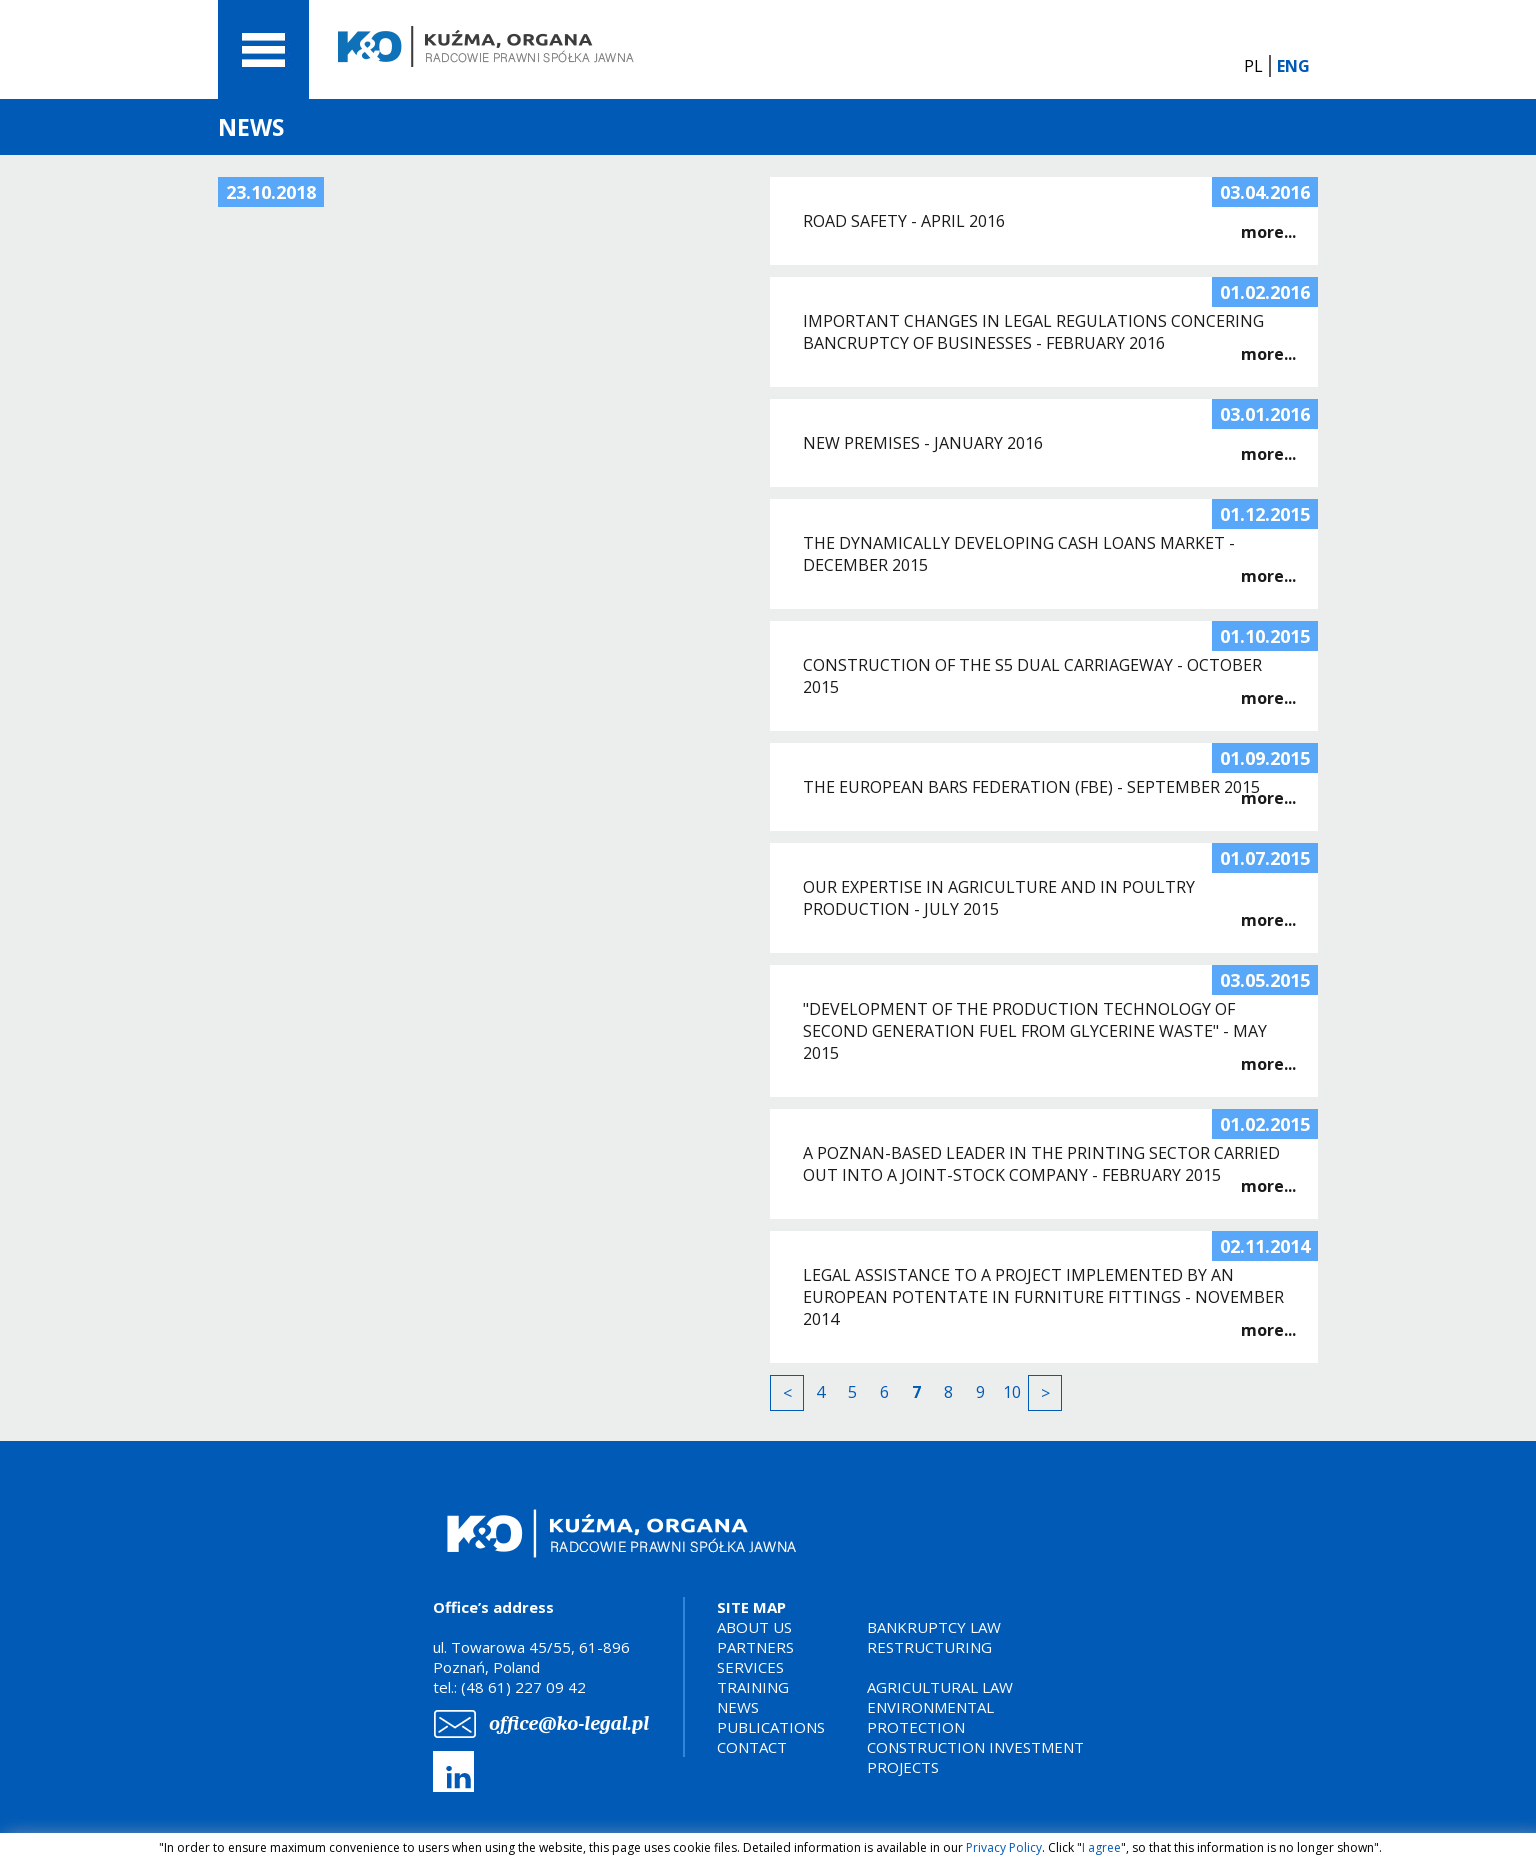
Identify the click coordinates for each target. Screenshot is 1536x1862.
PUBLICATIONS (771, 1727)
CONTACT (752, 1747)
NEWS (738, 1707)
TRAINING (753, 1687)
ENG (1293, 66)
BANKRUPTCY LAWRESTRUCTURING (934, 1637)
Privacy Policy (1004, 1847)
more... (1268, 232)
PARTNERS (755, 1647)
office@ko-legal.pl (569, 1723)
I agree (1101, 1847)
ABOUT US (754, 1627)
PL (1253, 66)
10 (1012, 1392)
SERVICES (750, 1667)
